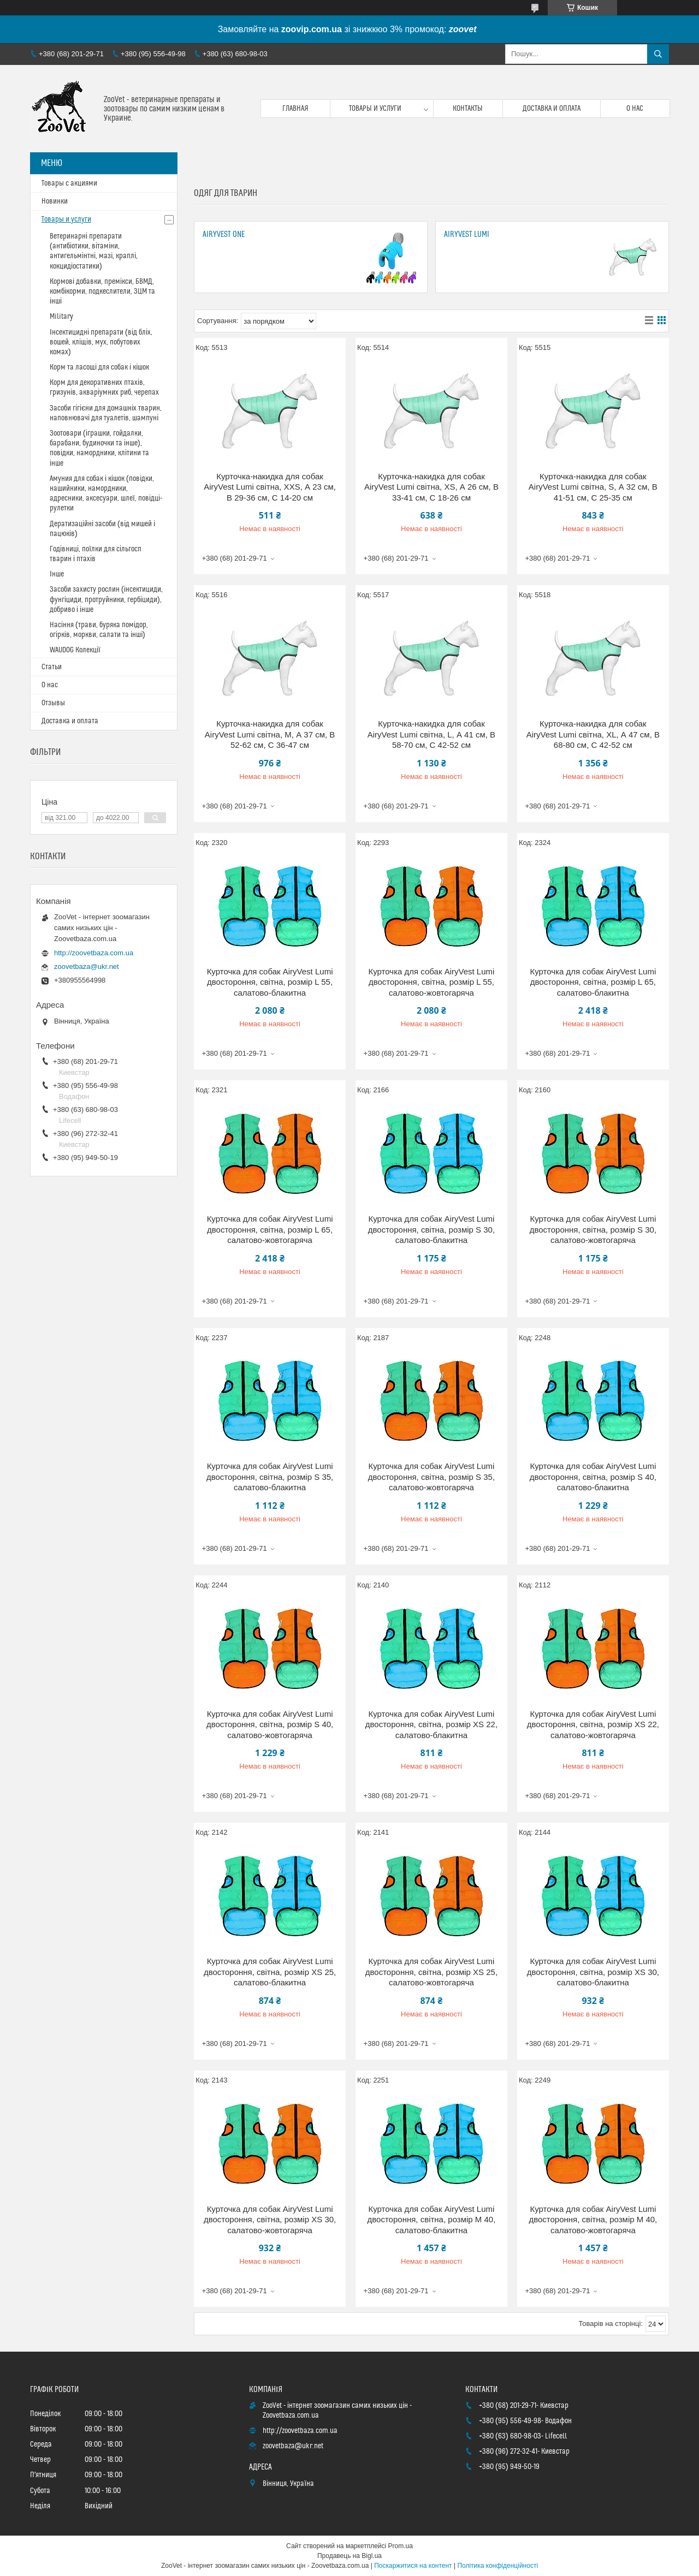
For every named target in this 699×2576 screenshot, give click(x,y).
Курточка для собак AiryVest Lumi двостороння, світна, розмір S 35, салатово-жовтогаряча (431, 1476)
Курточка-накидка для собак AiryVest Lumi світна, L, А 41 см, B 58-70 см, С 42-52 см (431, 734)
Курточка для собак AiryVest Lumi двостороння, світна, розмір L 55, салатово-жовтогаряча (432, 982)
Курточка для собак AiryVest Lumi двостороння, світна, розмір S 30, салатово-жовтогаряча (593, 1229)
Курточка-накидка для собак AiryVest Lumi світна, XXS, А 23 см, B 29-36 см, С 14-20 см (270, 487)
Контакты (468, 108)
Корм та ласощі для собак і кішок (99, 367)
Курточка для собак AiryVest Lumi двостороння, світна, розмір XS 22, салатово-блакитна (431, 1724)
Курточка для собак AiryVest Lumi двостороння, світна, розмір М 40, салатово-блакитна (432, 2219)
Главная (295, 108)
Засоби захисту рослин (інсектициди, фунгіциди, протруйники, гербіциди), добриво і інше (106, 599)
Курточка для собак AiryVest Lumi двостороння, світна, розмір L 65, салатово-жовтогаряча (270, 1229)
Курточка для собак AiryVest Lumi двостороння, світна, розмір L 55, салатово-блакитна (270, 982)
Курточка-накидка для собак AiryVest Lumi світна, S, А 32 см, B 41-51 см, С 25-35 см (593, 487)
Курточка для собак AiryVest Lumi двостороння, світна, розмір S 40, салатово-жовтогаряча (269, 1724)
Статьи (52, 667)
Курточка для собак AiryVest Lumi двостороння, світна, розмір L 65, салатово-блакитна (593, 982)
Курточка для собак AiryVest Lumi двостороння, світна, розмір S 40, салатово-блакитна (593, 1476)
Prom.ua (400, 2546)
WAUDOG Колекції (75, 650)
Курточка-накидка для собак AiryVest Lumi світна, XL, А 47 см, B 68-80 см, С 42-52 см (593, 734)
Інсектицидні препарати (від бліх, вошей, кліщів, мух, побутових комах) (101, 342)
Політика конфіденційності (497, 2565)
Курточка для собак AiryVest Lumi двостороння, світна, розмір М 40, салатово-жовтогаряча (593, 2219)
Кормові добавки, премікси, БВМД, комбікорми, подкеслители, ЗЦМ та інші (102, 291)
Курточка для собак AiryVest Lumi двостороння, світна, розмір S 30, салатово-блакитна (431, 1229)
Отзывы (53, 703)
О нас (634, 108)
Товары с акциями (69, 183)
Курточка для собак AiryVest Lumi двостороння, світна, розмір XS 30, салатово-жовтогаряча (270, 2219)
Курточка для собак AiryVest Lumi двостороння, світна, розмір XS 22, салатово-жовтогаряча (593, 1724)
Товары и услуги (375, 108)
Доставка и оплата (551, 108)
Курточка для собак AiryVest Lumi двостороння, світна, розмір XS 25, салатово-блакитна (270, 1971)
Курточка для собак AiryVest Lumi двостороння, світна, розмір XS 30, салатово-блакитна (593, 1971)
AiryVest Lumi (466, 234)
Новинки (55, 201)
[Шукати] (658, 54)
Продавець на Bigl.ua (349, 2556)
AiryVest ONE (224, 234)
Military (61, 316)
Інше (57, 574)
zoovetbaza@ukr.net (86, 966)
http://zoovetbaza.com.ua (93, 953)
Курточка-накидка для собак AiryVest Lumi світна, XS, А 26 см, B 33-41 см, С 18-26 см (431, 487)
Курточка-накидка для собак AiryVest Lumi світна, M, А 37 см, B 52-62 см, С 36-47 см (270, 734)
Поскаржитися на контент (413, 2565)
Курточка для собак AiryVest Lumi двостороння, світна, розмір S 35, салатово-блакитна (269, 1476)
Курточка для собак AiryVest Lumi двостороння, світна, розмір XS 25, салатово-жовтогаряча (431, 1971)
